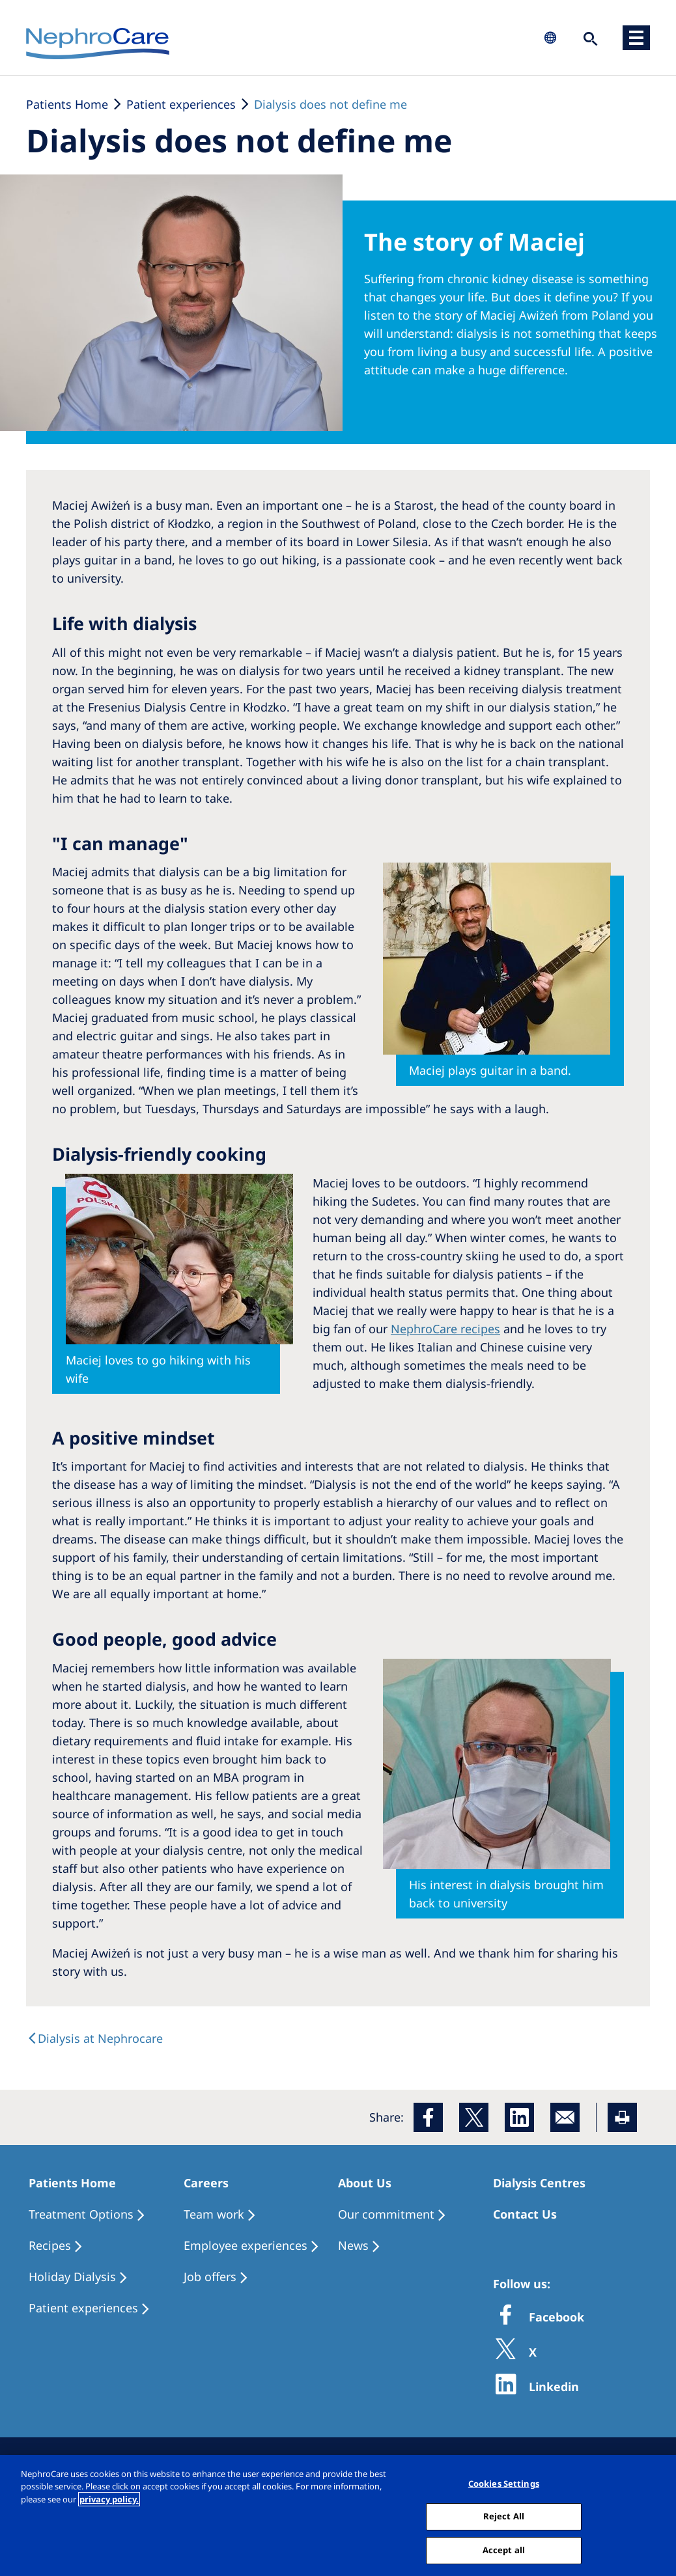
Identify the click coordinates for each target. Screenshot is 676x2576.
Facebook (555, 2317)
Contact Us (525, 2214)
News (353, 2245)
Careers (206, 2183)
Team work (214, 2214)
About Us (364, 2183)
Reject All (503, 2521)
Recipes (50, 2245)
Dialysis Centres (539, 2183)
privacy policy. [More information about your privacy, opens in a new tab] (109, 2504)
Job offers (210, 2276)
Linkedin (552, 2386)
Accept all (504, 2555)
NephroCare (97, 44)
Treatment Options (81, 2214)
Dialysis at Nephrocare (100, 2038)
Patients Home (67, 104)
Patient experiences (181, 104)
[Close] (655, 2519)
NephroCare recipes (445, 1328)
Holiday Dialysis (72, 2276)
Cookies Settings (503, 2488)
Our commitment (386, 2214)
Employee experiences (245, 2245)
